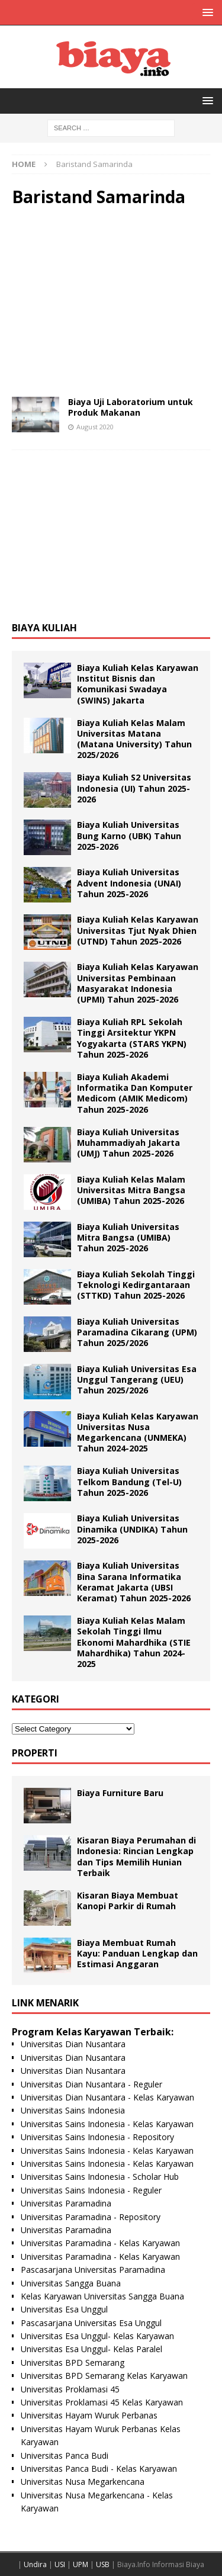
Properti (34, 1752)
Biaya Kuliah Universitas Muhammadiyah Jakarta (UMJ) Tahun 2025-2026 (128, 1142)
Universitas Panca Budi (64, 2455)
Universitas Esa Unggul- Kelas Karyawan (97, 2335)
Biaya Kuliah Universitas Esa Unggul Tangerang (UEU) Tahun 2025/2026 (137, 1379)
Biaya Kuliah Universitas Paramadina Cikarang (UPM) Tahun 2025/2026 (137, 1332)
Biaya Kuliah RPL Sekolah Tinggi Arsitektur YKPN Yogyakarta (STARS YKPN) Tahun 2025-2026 (131, 1038)
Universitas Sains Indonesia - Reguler (91, 2190)
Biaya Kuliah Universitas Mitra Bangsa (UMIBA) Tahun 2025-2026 (128, 1237)
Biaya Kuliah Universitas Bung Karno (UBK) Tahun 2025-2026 (129, 835)
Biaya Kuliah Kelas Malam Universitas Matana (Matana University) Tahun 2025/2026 (134, 739)
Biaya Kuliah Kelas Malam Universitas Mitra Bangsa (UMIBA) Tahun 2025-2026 (131, 1190)
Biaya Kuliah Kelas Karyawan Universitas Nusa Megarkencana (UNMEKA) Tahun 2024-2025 (137, 1432)
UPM (80, 2564)
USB (103, 2564)
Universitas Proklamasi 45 (70, 2389)
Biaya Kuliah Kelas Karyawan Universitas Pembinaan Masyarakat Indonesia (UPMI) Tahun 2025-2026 (137, 983)
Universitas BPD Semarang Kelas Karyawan (104, 2375)
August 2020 (95, 426)
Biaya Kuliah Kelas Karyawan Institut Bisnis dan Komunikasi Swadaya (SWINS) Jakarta (137, 684)
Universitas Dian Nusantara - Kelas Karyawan (107, 2097)
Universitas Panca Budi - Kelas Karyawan (99, 2468)
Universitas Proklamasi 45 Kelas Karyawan (102, 2402)
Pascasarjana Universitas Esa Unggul (91, 2322)
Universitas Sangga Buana (71, 2283)
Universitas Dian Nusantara (73, 2044)
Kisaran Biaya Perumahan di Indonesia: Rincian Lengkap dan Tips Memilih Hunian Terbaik (136, 1856)
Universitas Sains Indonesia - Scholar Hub (100, 2176)
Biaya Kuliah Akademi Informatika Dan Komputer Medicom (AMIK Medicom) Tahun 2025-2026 (134, 1093)
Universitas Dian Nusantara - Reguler (91, 2084)
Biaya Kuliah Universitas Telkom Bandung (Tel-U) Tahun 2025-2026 (129, 1481)
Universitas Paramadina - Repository (90, 2216)
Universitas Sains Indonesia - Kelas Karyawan (107, 2123)
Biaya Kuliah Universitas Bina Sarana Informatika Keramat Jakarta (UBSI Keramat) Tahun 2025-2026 (134, 1582)
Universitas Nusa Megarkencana (82, 2481)
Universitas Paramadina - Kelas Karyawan (100, 2243)
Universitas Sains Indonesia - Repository (97, 2137)
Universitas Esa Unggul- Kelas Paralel (91, 2349)
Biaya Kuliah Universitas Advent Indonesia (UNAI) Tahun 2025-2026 (129, 882)
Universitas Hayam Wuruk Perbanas (89, 2415)
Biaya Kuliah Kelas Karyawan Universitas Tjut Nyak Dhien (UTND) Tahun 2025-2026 (137, 930)
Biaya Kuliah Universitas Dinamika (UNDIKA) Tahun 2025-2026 (132, 1528)
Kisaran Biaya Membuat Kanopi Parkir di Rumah (127, 1901)
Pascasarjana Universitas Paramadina (93, 2269)
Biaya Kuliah (44, 627)
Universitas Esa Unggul (64, 2309)
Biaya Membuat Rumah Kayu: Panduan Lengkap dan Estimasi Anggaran (137, 1953)
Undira (35, 2564)
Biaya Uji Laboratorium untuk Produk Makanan (130, 407)
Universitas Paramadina (66, 2203)
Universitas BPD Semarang (72, 2362)
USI (59, 2564)
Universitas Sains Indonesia (73, 2110)
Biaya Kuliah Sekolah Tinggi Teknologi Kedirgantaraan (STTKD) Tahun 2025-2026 (136, 1284)
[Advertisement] (111, 302)
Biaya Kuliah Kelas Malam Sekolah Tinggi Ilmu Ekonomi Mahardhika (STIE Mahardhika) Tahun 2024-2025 (134, 1642)
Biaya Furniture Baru (120, 1792)
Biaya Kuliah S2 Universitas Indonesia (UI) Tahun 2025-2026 (134, 788)
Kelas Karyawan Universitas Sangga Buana (102, 2296)
